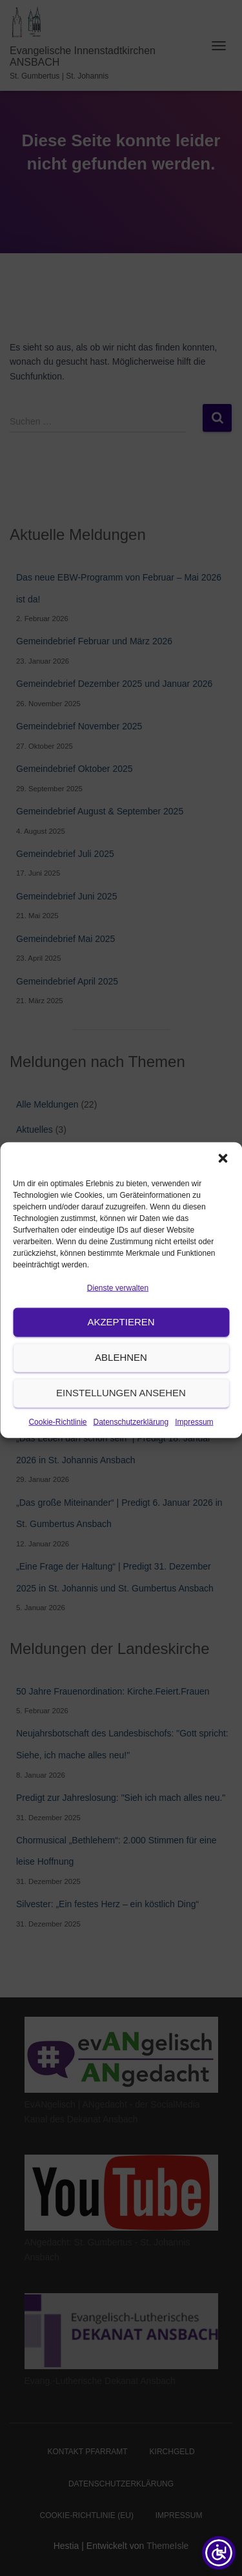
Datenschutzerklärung (130, 1454)
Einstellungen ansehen (121, 1425)
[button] (222, 1191)
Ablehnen (121, 1390)
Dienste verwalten (117, 1320)
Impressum (194, 1454)
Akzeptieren (120, 1354)
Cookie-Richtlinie (57, 1454)
